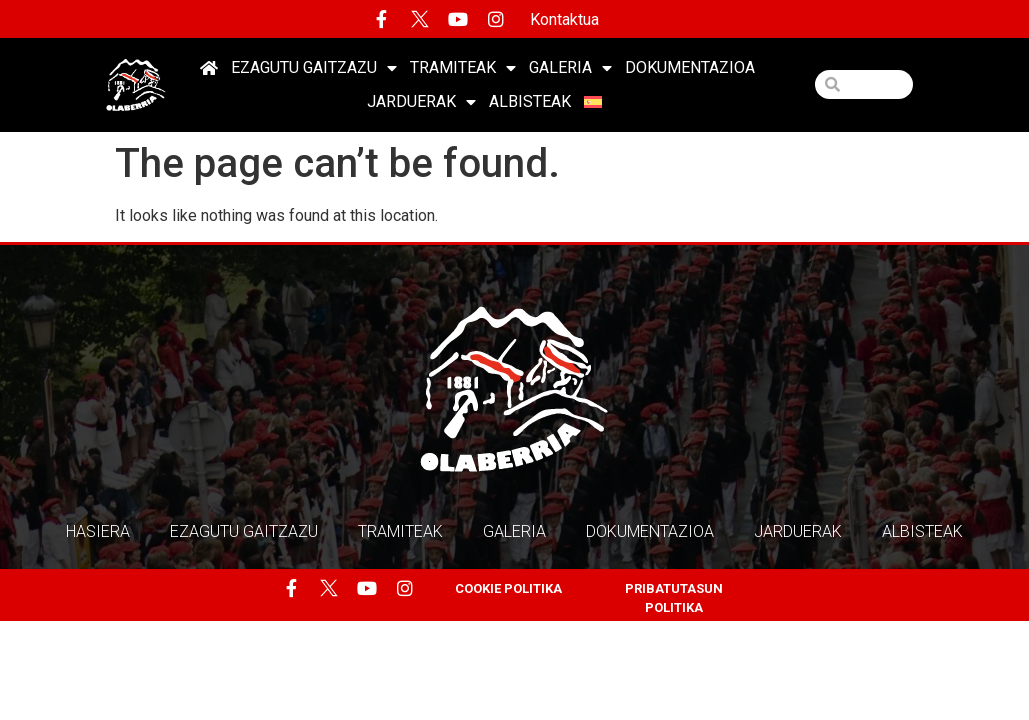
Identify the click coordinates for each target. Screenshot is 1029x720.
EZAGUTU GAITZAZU (314, 68)
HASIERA (98, 531)
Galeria (570, 68)
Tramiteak (463, 68)
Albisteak (530, 101)
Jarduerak (421, 102)
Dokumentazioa (690, 67)
